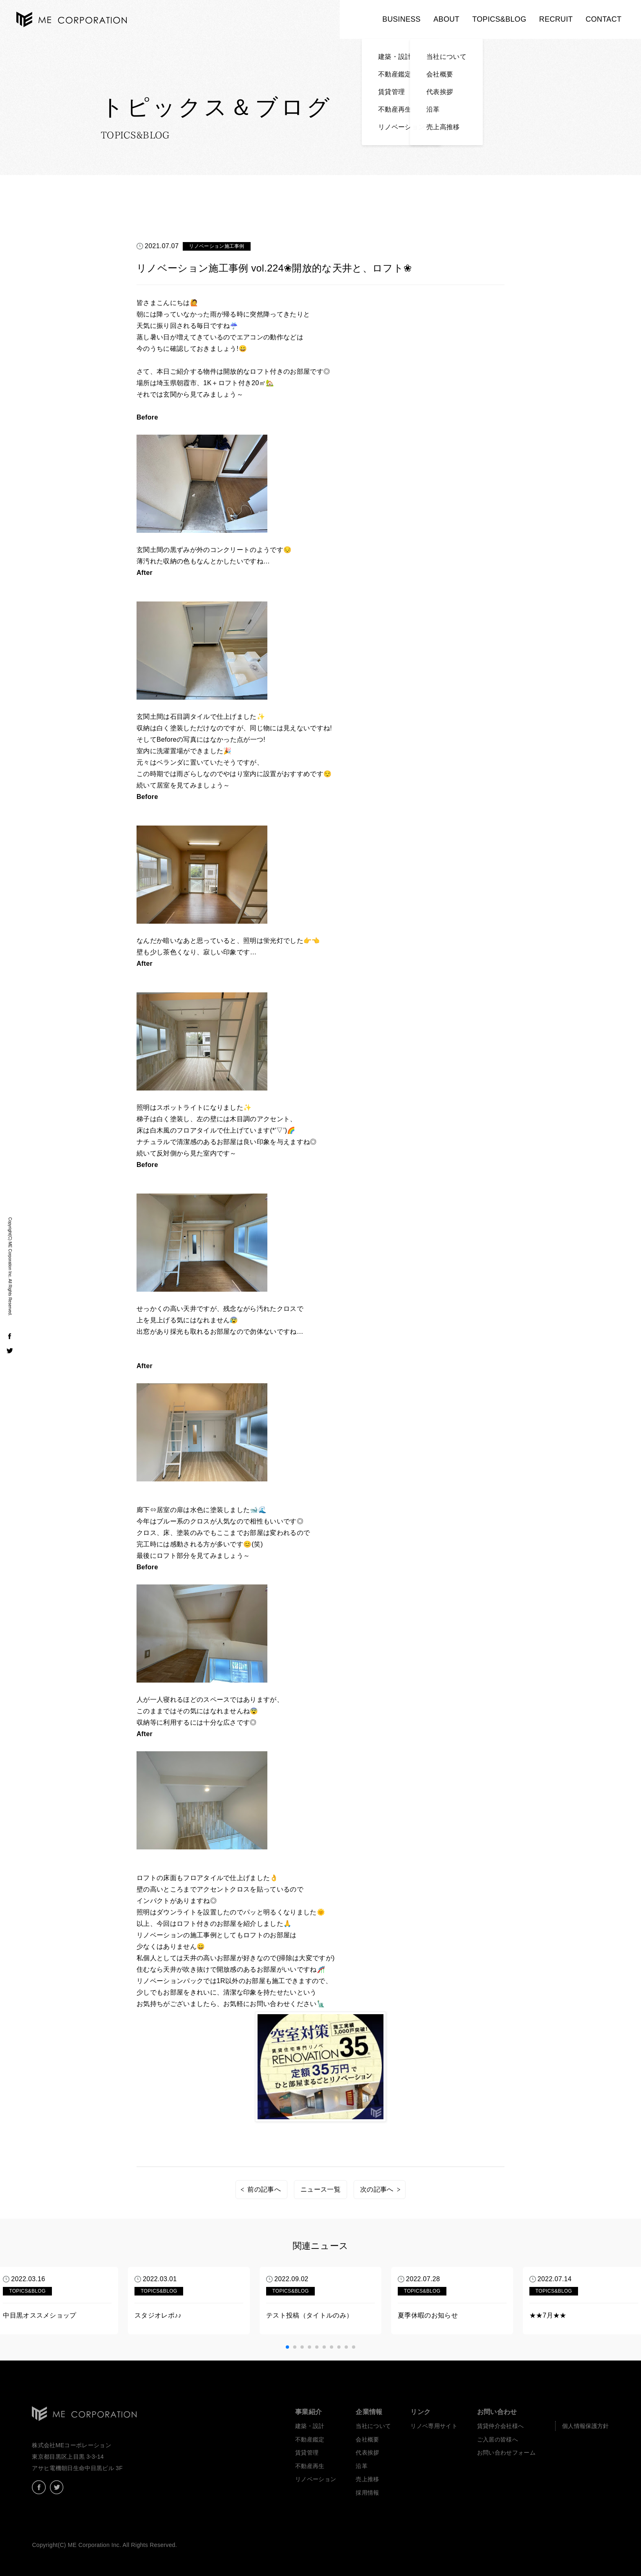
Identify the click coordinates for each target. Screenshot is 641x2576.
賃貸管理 (306, 2452)
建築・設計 (310, 2426)
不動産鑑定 (310, 2439)
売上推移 (367, 2479)
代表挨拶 (367, 2452)
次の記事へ (377, 2189)
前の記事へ (264, 2189)
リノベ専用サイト (433, 2426)
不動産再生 (310, 2466)
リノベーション (315, 2479)
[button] (287, 2347)
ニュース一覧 (320, 2189)
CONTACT (603, 19)
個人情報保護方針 (585, 2426)
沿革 (362, 2466)
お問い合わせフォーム (506, 2452)
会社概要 (367, 2439)
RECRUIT (556, 19)
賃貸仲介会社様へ (500, 2426)
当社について (373, 2426)
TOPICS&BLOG (499, 19)
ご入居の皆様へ (497, 2439)
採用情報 (367, 2492)
